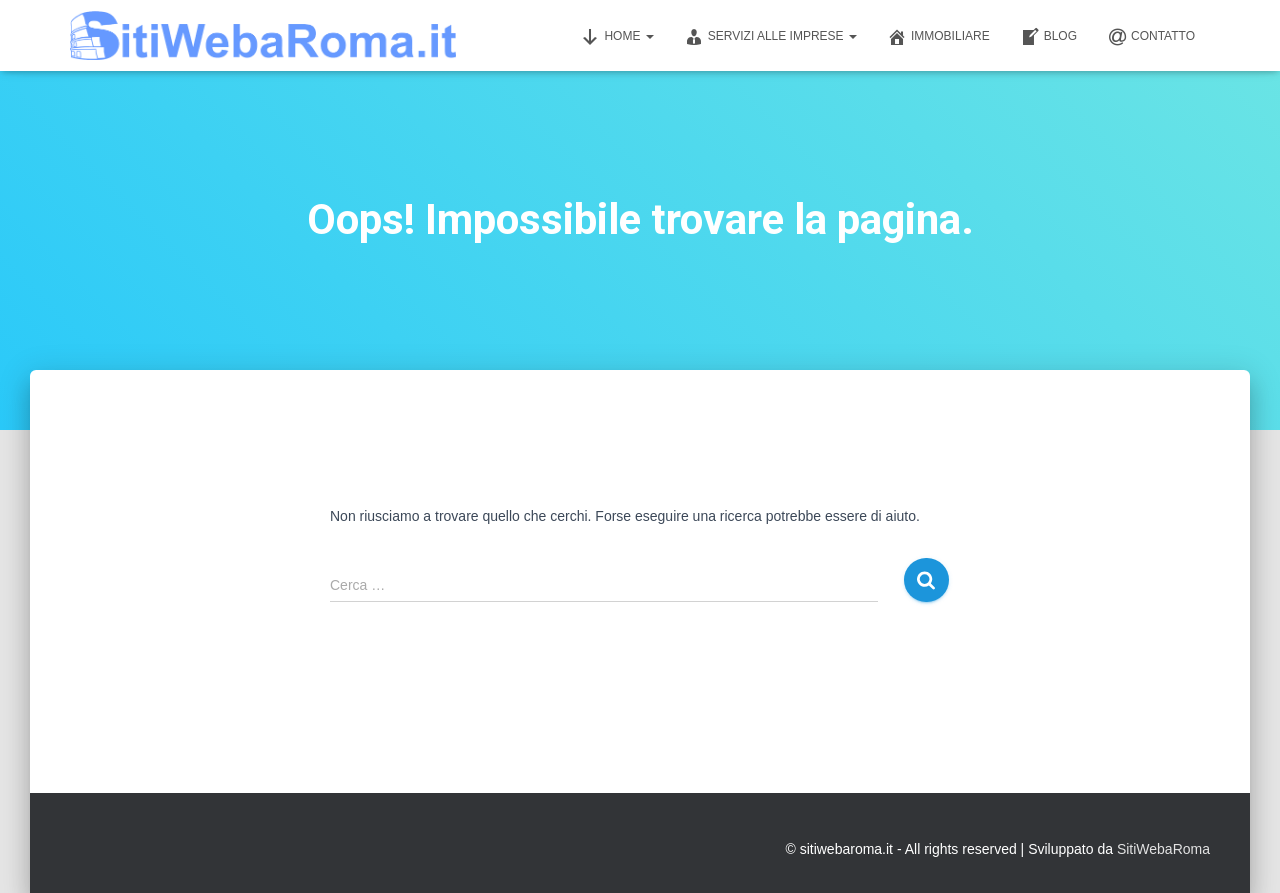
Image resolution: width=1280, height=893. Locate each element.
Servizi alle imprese (770, 37)
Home (616, 37)
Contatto (1151, 37)
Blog (1048, 37)
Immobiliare (938, 37)
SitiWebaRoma (1163, 849)
